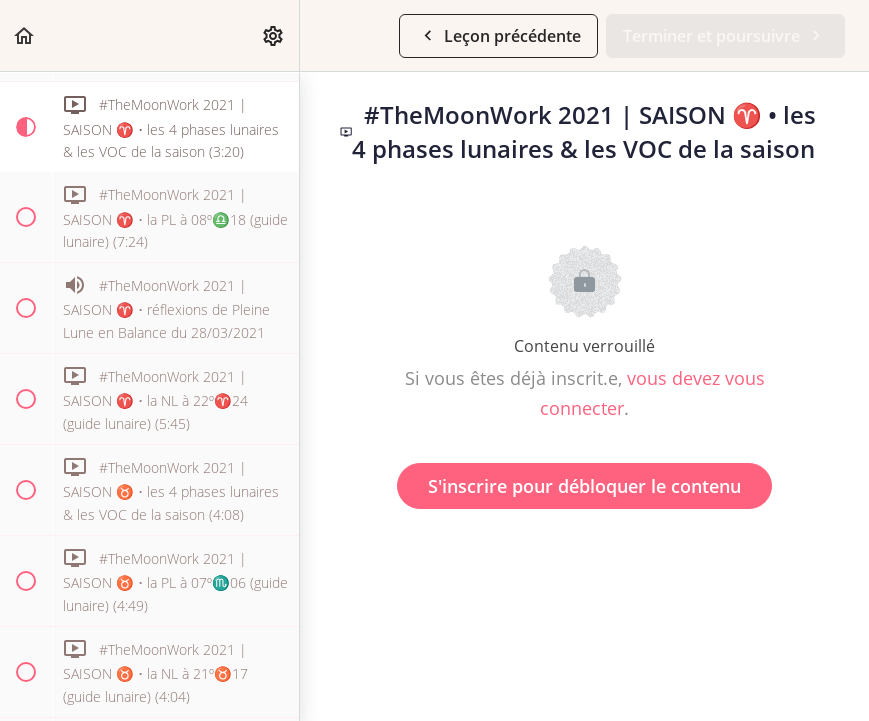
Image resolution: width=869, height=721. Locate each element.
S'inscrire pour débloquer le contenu (584, 486)
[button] (25, 35)
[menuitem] (274, 35)
